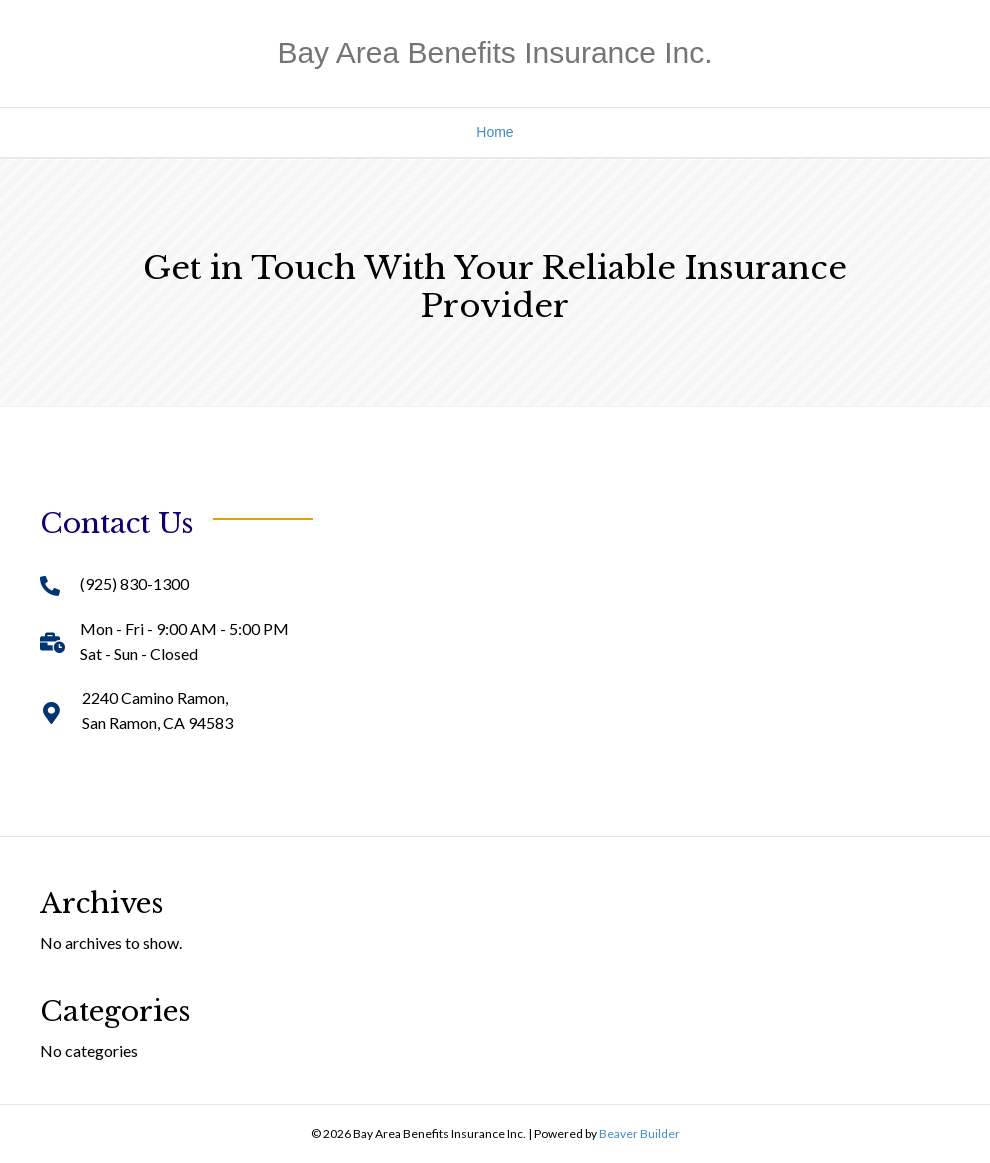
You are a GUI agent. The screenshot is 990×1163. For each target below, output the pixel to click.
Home (494, 132)
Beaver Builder (639, 1133)
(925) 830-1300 (134, 583)
